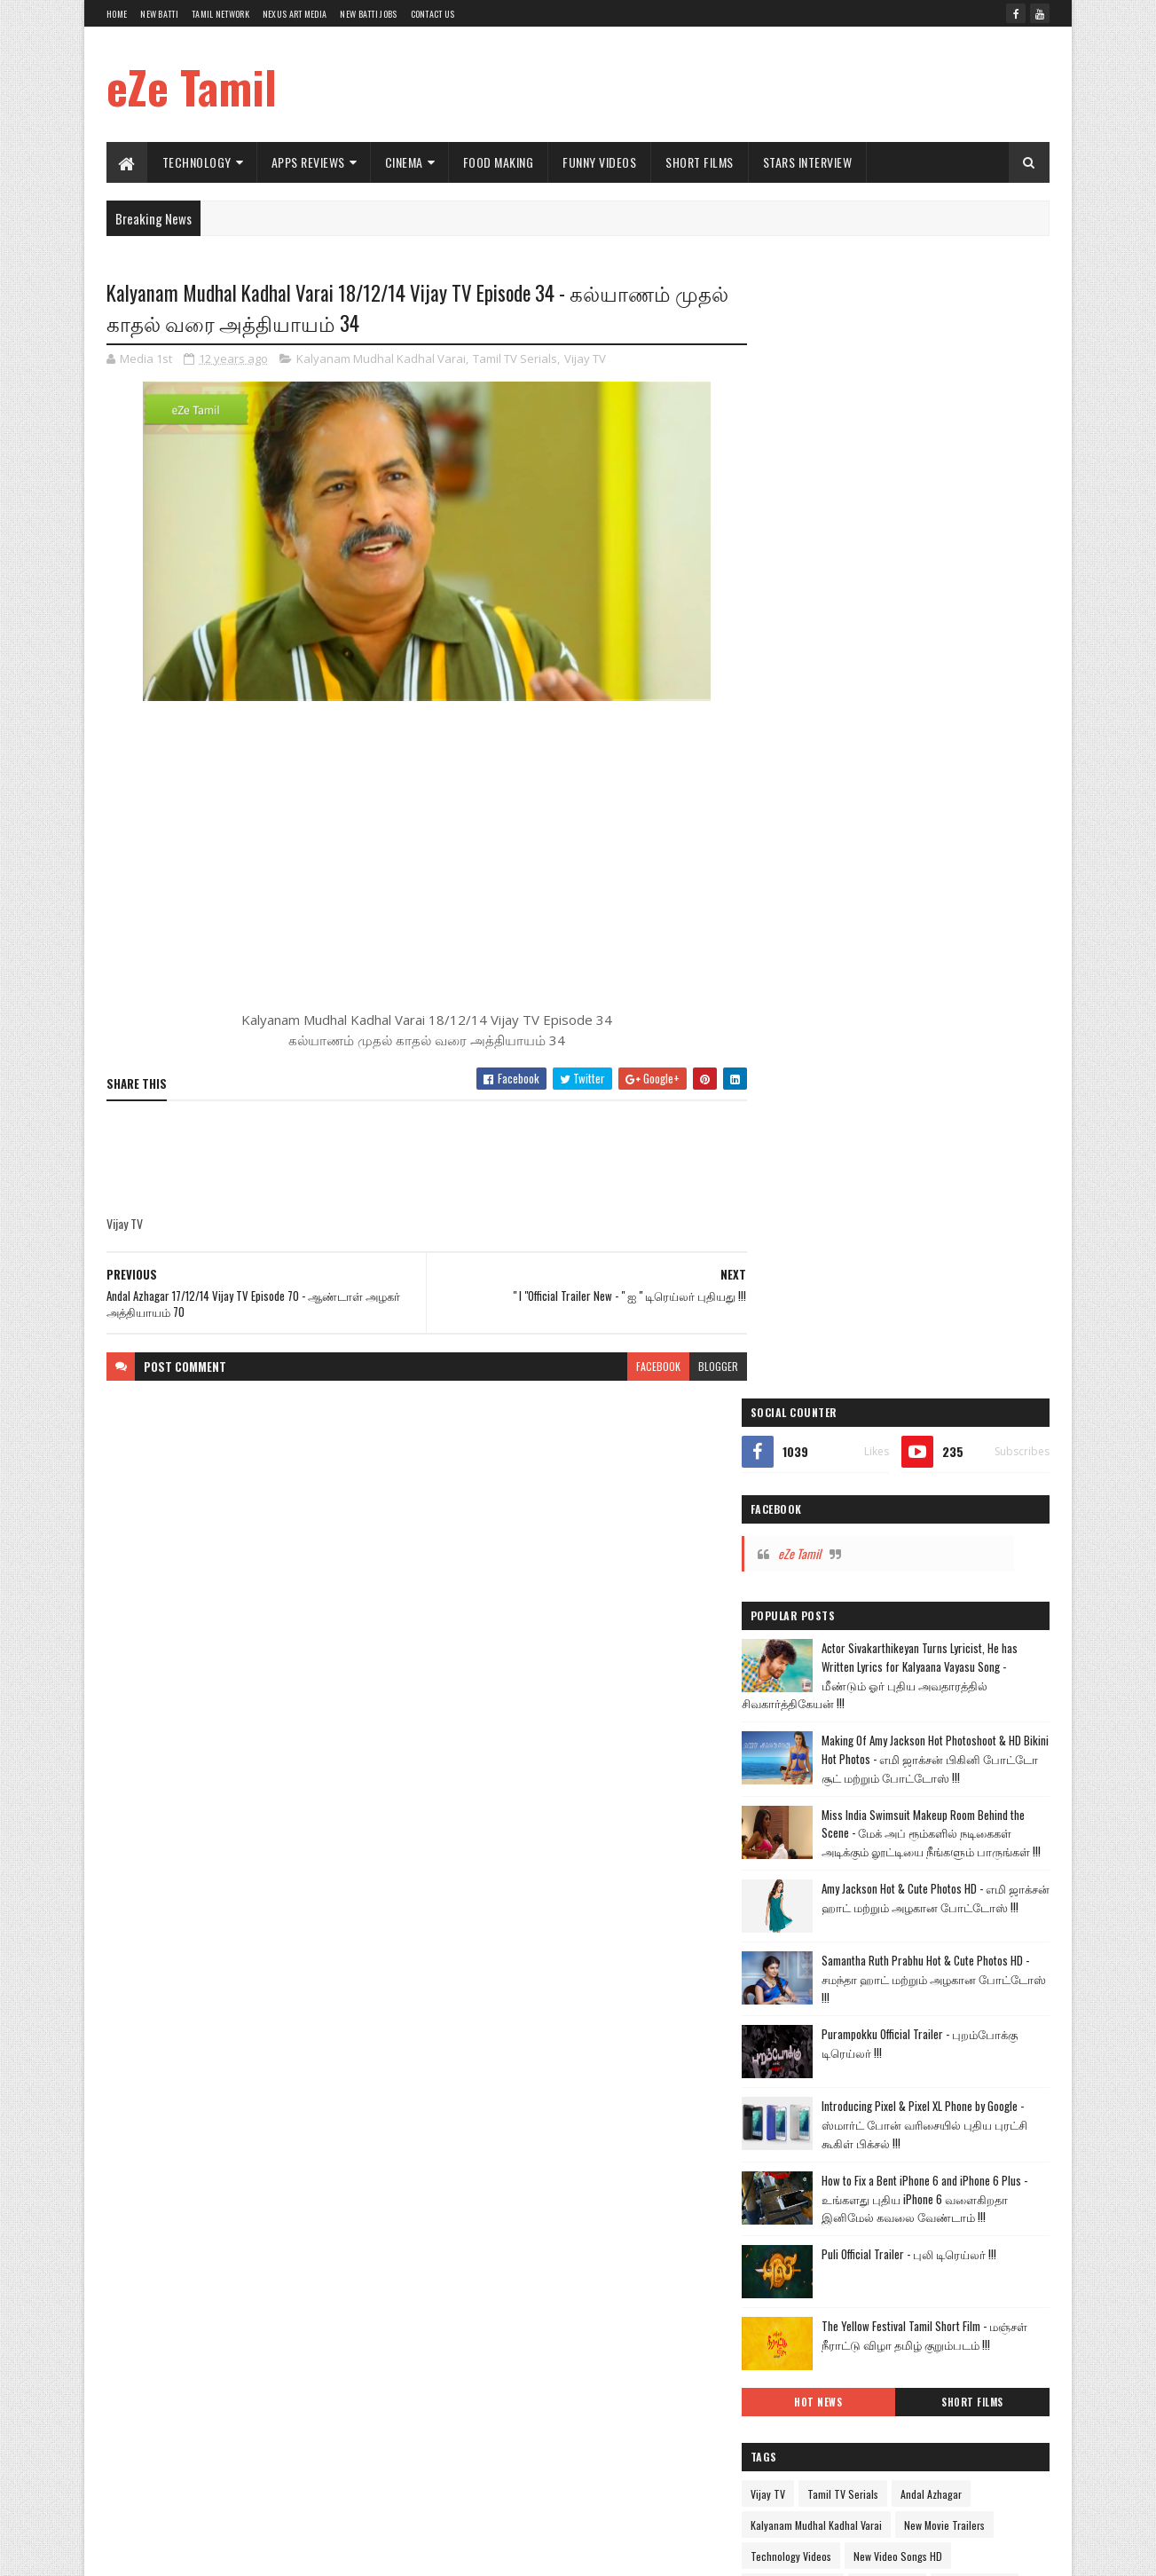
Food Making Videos (905, 1517)
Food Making (498, 162)
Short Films (700, 162)
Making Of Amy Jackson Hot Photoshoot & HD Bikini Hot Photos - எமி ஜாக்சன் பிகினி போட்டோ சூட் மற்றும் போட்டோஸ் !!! (946, 636)
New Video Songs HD (922, 1455)
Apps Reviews (308, 162)
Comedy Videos (808, 1517)
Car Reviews (997, 1548)
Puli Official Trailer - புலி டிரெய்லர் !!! (933, 1152)
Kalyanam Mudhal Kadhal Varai (381, 358)
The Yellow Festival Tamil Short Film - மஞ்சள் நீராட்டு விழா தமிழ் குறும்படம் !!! (945, 1242)
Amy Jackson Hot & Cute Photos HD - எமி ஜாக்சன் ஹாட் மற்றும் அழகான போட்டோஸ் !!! (938, 802)
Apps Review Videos (817, 1486)
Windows (881, 1642)
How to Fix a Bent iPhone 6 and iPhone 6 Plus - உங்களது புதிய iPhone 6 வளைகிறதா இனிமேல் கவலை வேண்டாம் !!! (946, 1096)
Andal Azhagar (956, 1393)
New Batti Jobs (368, 13)
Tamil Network (220, 13)
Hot (782, 1548)
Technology (197, 162)
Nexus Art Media (295, 13)
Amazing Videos (915, 1548)
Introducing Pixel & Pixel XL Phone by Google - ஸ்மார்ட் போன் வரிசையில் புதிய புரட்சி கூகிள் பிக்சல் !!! (947, 1022)
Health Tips (885, 1611)
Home (116, 13)
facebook (646, 1366)
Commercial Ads (999, 1486)
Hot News (837, 1302)
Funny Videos (600, 162)
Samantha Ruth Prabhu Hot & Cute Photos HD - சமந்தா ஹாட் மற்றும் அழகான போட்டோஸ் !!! (947, 876)
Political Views (963, 1611)
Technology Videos (815, 1455)
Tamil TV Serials (515, 358)
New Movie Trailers (969, 1424)
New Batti (159, 13)
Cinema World (912, 1486)
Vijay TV (585, 358)
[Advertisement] (727, 84)
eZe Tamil (191, 86)
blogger (706, 1366)
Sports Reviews (807, 1642)
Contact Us (433, 13)
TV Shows (796, 1579)
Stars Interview (808, 162)
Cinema (404, 162)
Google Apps (866, 1579)
